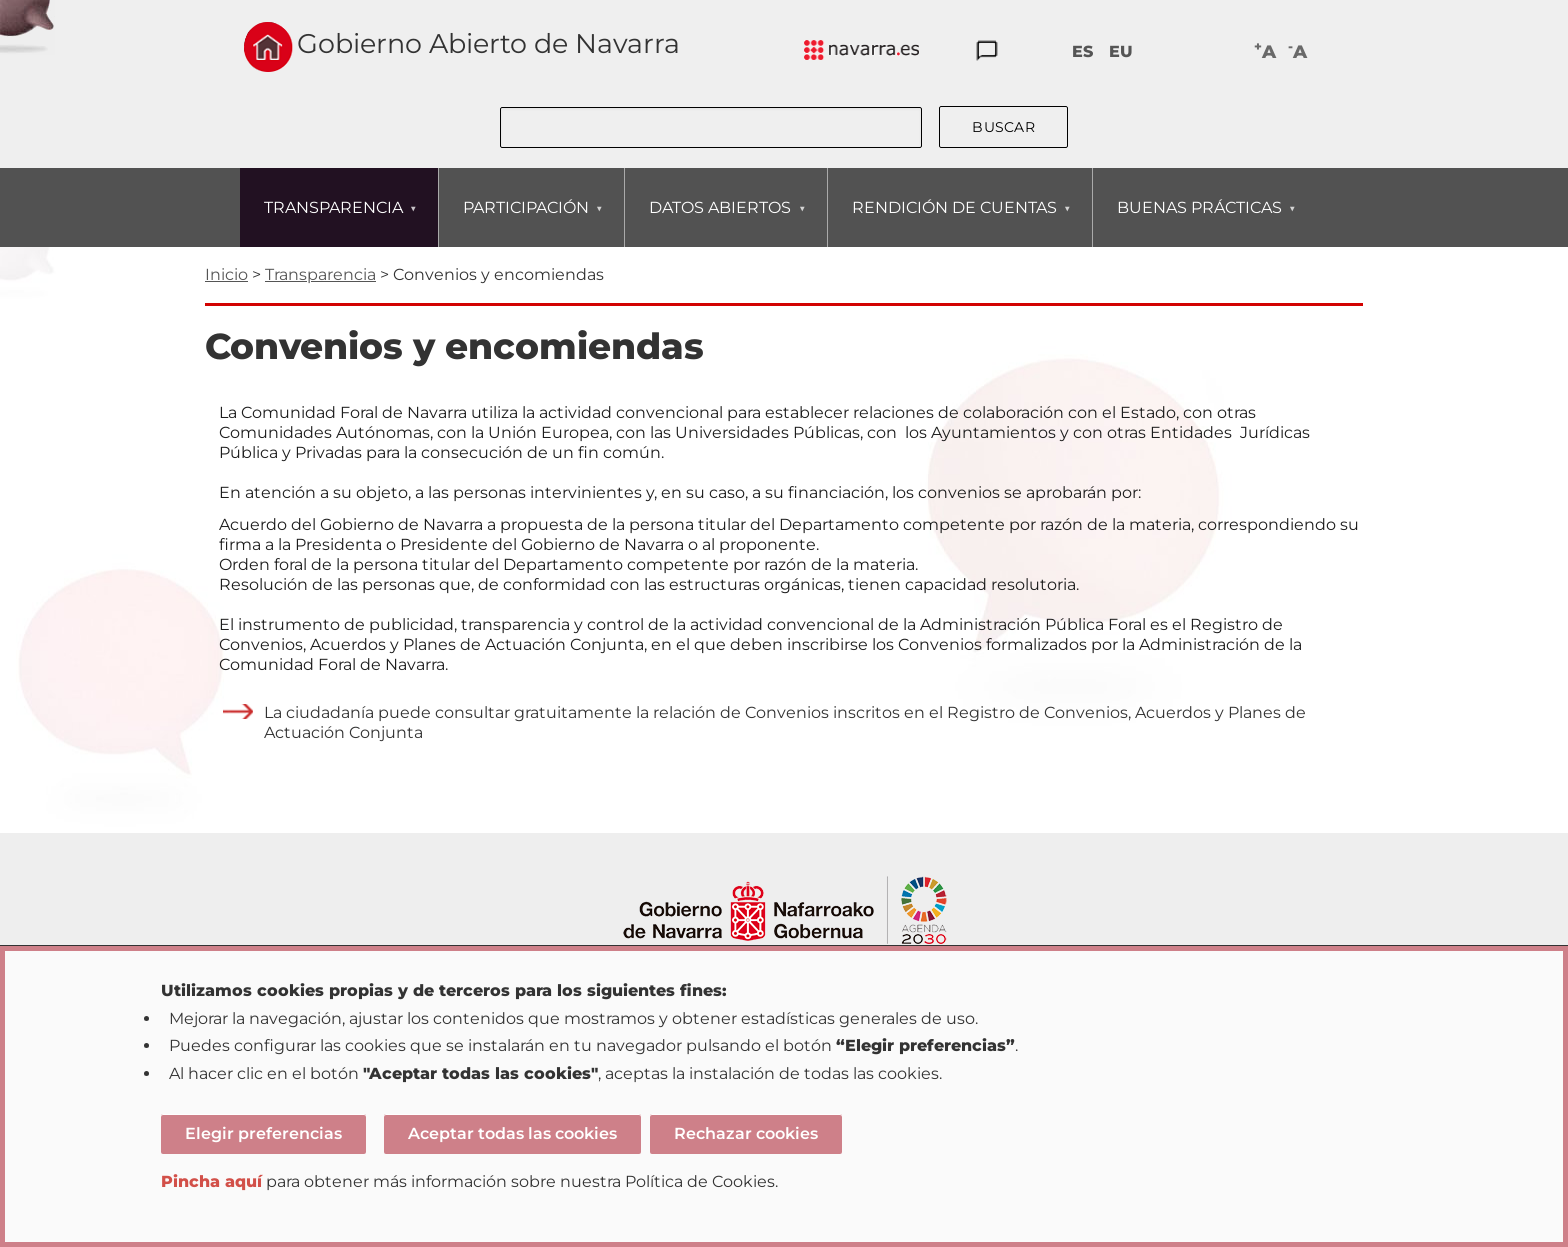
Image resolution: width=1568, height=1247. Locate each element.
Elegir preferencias (263, 1133)
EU (1121, 51)
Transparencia (320, 274)
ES (1082, 51)
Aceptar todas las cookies (512, 1133)
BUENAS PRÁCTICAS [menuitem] (1199, 222)
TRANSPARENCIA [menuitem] (333, 222)
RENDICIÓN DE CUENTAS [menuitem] (954, 222)
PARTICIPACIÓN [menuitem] (525, 222)
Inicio (226, 274)
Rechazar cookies (746, 1133)
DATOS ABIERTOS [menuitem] (719, 222)
